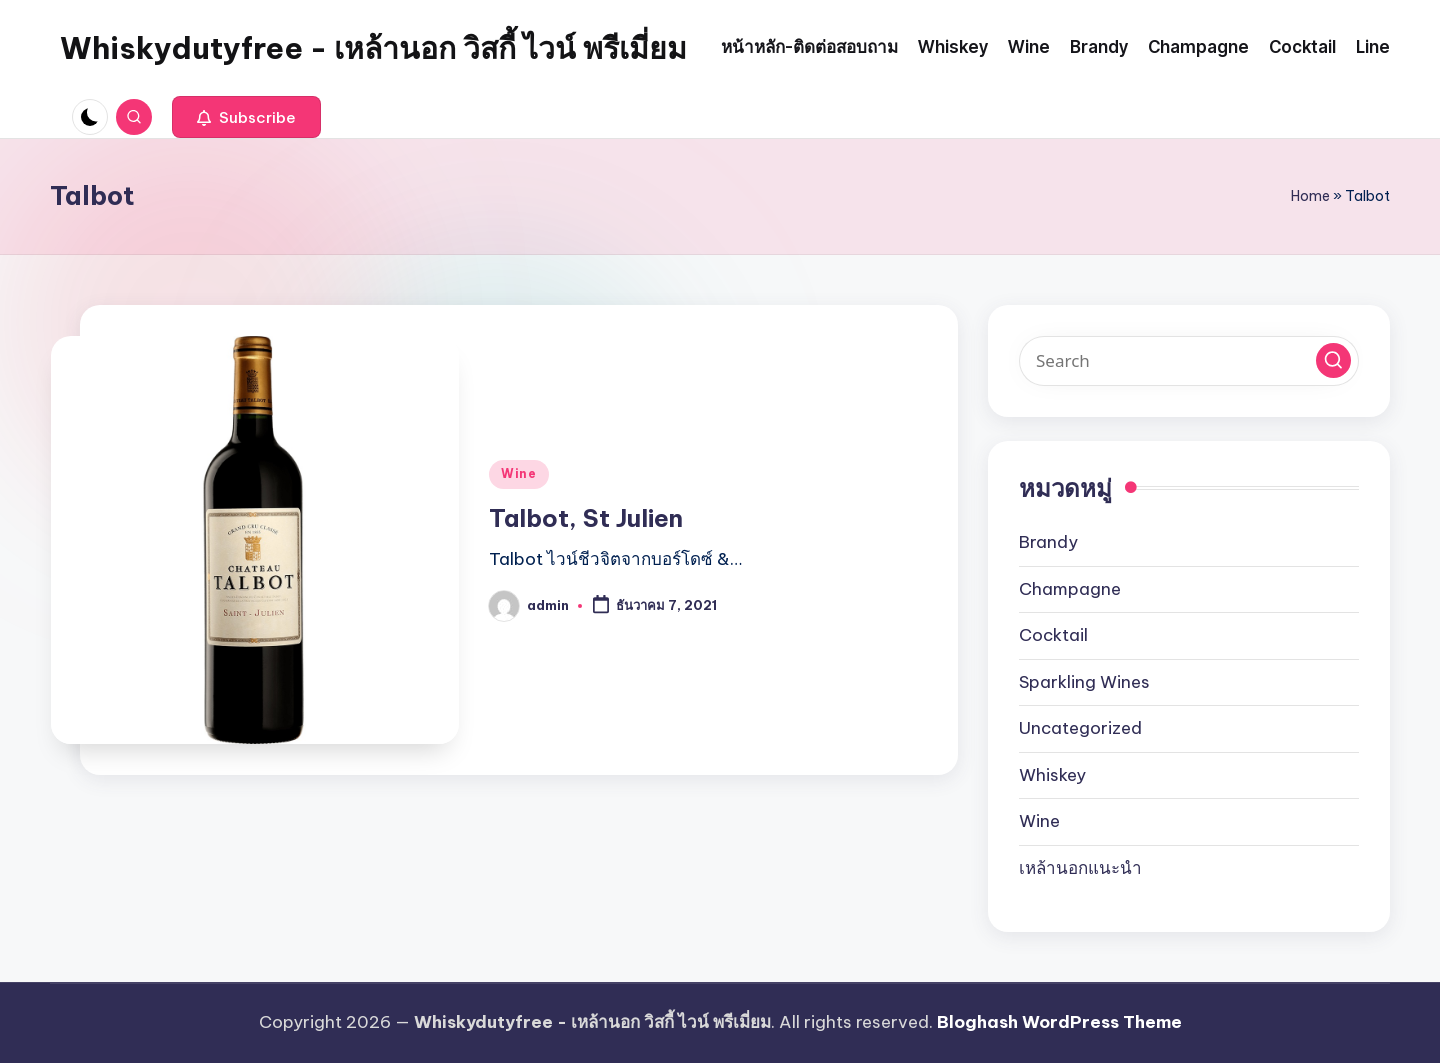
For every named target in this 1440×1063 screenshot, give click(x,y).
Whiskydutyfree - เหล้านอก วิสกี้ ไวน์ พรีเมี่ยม (373, 48)
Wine (519, 473)
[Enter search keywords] (1189, 361)
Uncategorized (1080, 728)
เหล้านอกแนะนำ (1080, 868)
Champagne (1070, 589)
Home (1310, 196)
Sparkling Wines (1084, 682)
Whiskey (1052, 775)
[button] (246, 117)
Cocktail (1053, 635)
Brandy (1048, 542)
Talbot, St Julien (586, 518)
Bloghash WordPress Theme (1059, 1022)
